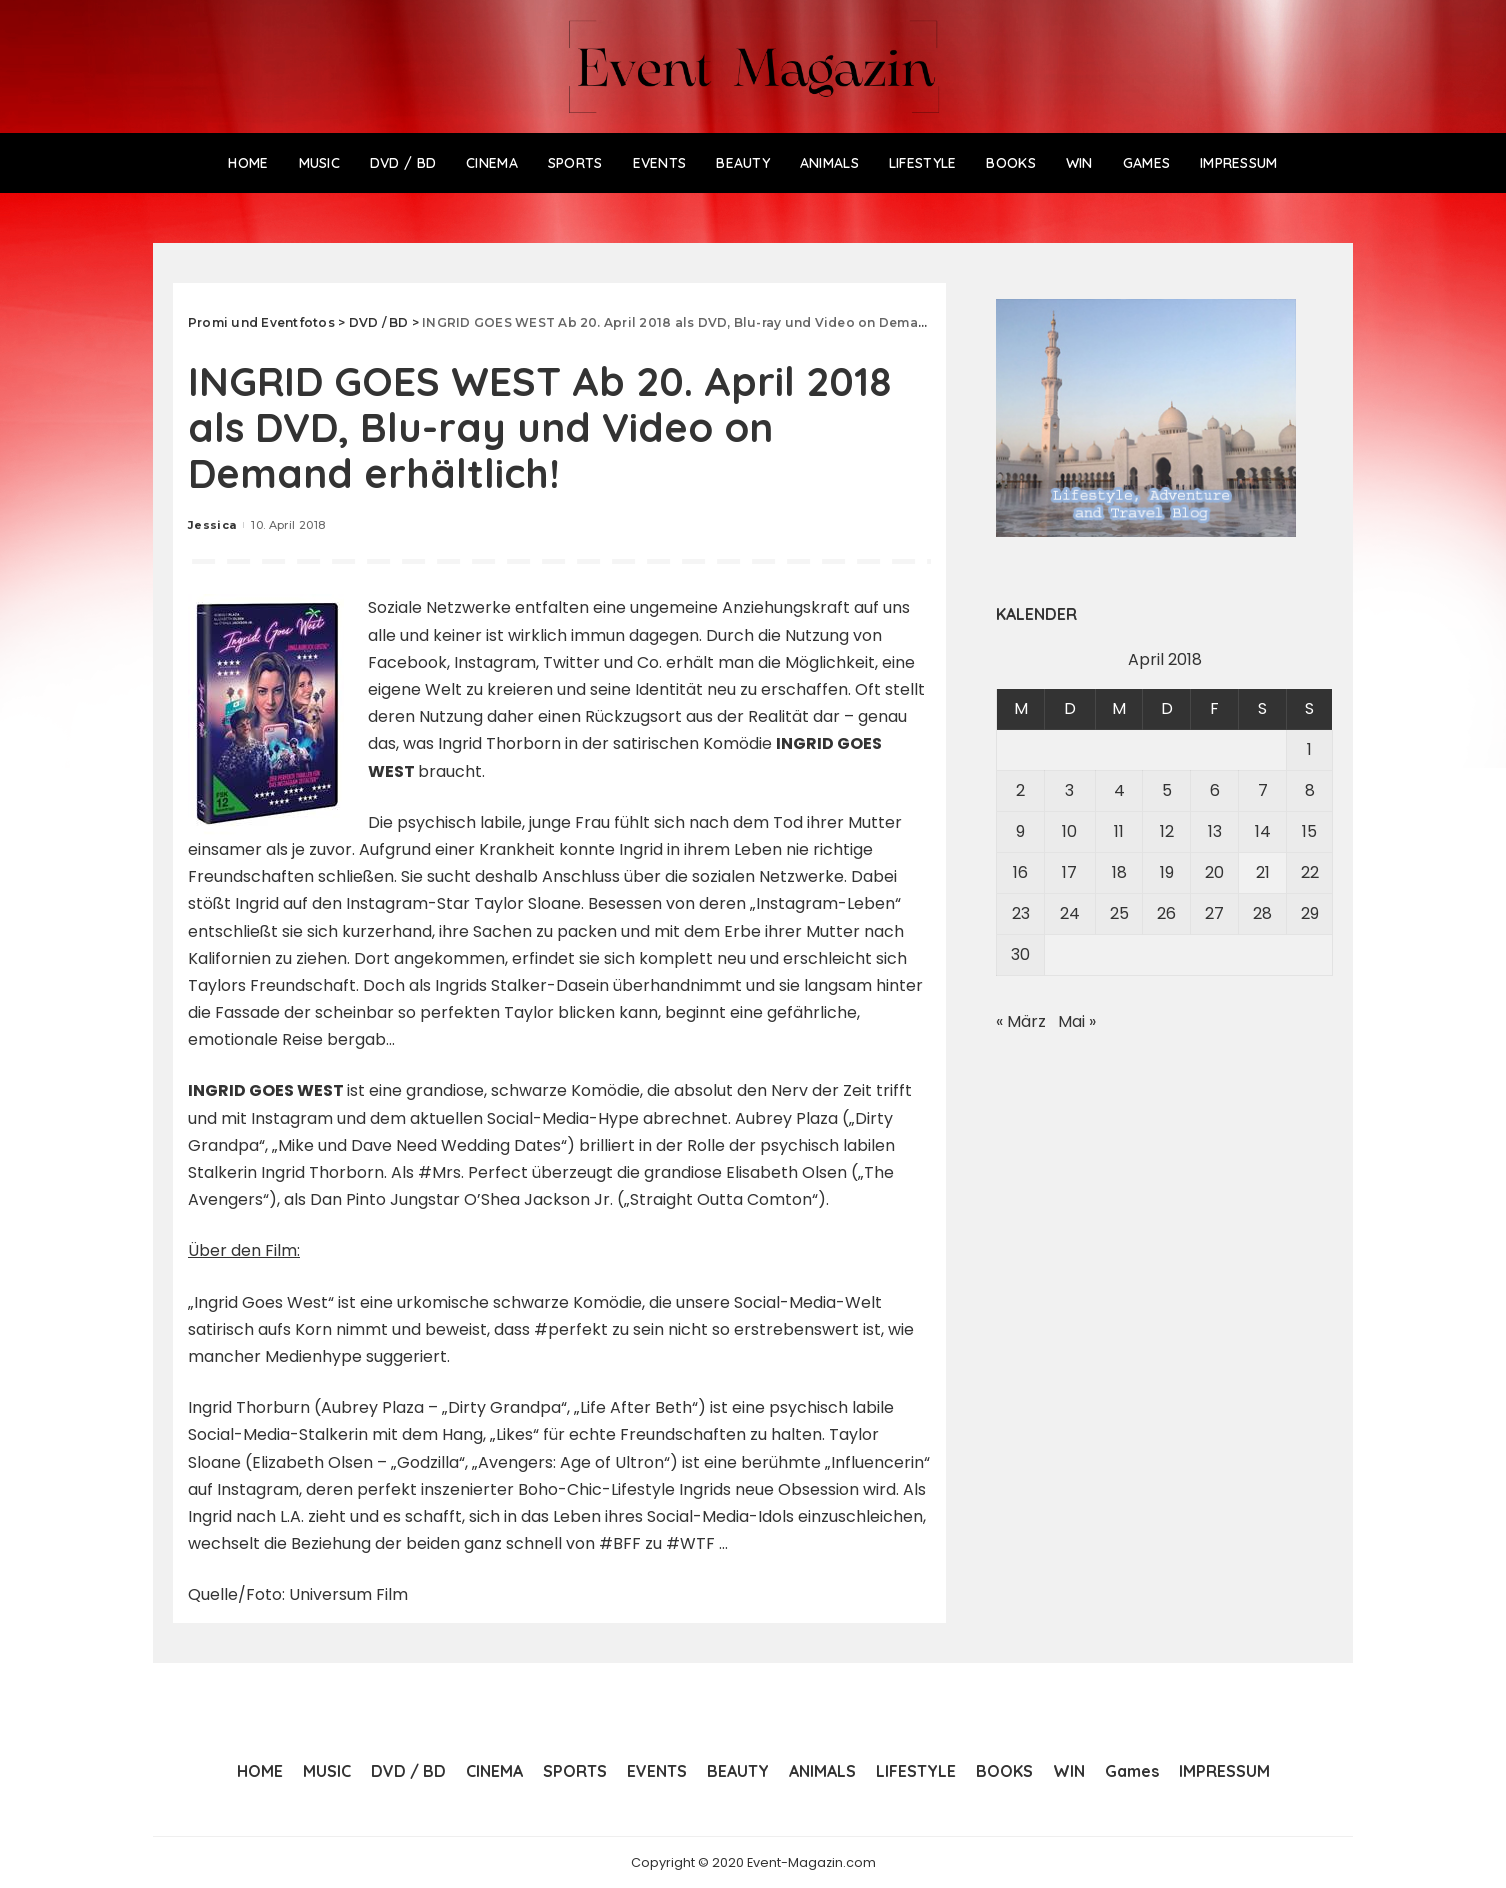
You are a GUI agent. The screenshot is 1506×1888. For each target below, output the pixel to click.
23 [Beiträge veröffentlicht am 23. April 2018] (1021, 913)
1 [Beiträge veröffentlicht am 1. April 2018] (1309, 749)
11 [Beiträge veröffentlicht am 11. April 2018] (1119, 831)
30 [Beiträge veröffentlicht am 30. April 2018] (1020, 954)
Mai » (1077, 1021)
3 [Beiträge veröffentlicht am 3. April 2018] (1069, 790)
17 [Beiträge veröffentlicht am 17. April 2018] (1069, 872)
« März (1021, 1021)
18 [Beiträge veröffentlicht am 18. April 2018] (1119, 872)
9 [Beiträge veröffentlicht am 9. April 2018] (1020, 831)
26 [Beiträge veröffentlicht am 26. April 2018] (1166, 913)
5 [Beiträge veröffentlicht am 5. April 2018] (1167, 790)
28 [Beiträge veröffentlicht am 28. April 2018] (1262, 913)
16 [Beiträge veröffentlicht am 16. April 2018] (1020, 872)
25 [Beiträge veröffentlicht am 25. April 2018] (1119, 913)
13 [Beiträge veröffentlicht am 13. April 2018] (1215, 831)
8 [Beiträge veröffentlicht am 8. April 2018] (1310, 790)
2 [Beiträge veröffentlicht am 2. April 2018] (1020, 790)
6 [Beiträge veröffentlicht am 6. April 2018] (1215, 790)
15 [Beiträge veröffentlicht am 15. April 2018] (1309, 831)
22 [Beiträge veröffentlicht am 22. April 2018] (1310, 872)
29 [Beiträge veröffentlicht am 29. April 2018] (1310, 913)
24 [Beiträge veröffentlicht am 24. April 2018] (1070, 913)
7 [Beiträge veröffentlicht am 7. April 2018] (1263, 790)
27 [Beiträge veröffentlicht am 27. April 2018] (1214, 913)
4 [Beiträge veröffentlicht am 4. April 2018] (1119, 790)
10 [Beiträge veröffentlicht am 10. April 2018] (1069, 831)
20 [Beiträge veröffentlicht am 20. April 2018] (1214, 872)
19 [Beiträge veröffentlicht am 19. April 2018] (1167, 872)
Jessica (212, 525)
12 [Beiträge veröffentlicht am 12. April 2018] (1167, 831)
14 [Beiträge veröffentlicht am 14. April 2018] (1263, 831)
